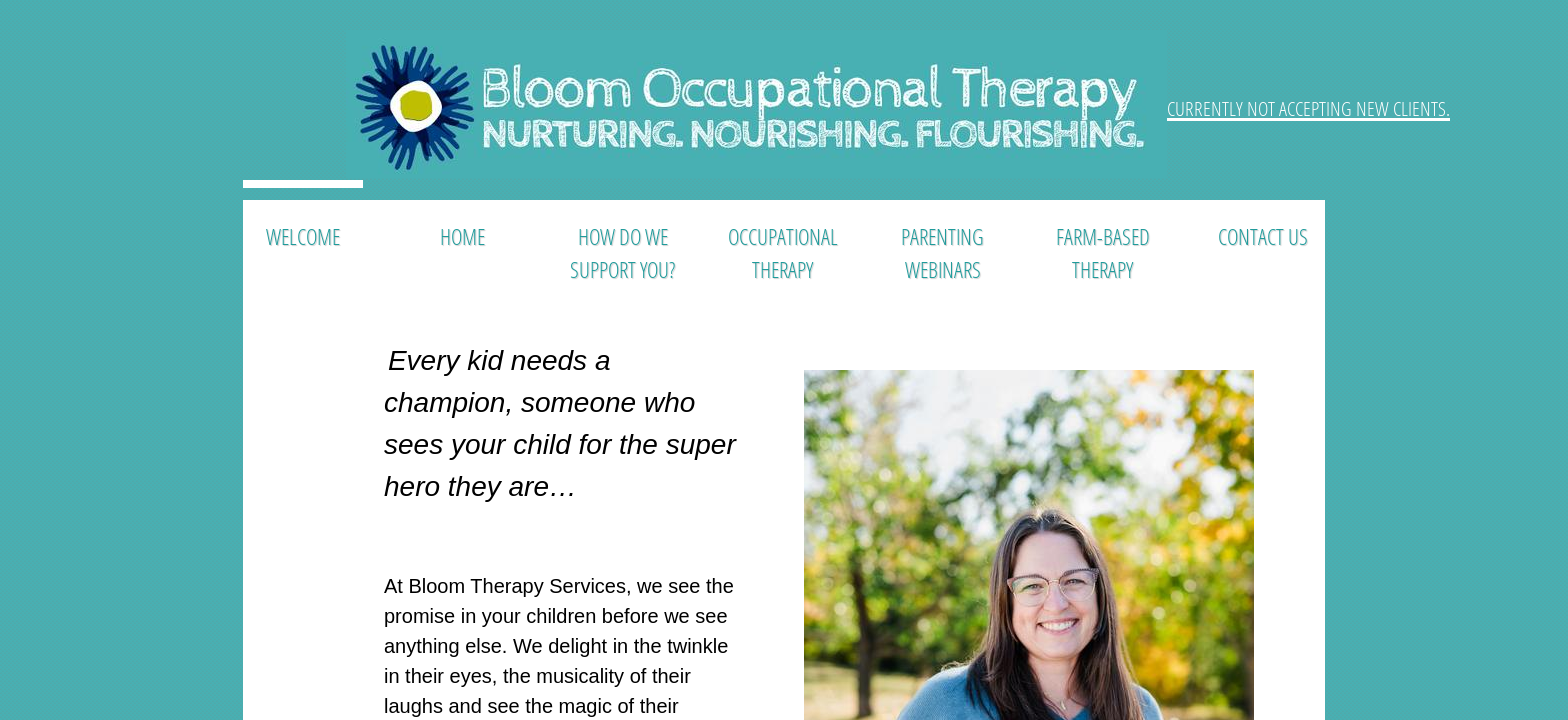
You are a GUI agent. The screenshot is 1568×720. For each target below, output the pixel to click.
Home (462, 236)
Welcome (303, 236)
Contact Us (1263, 236)
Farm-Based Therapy (1103, 252)
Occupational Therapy (783, 252)
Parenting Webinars (942, 252)
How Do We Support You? (622, 252)
